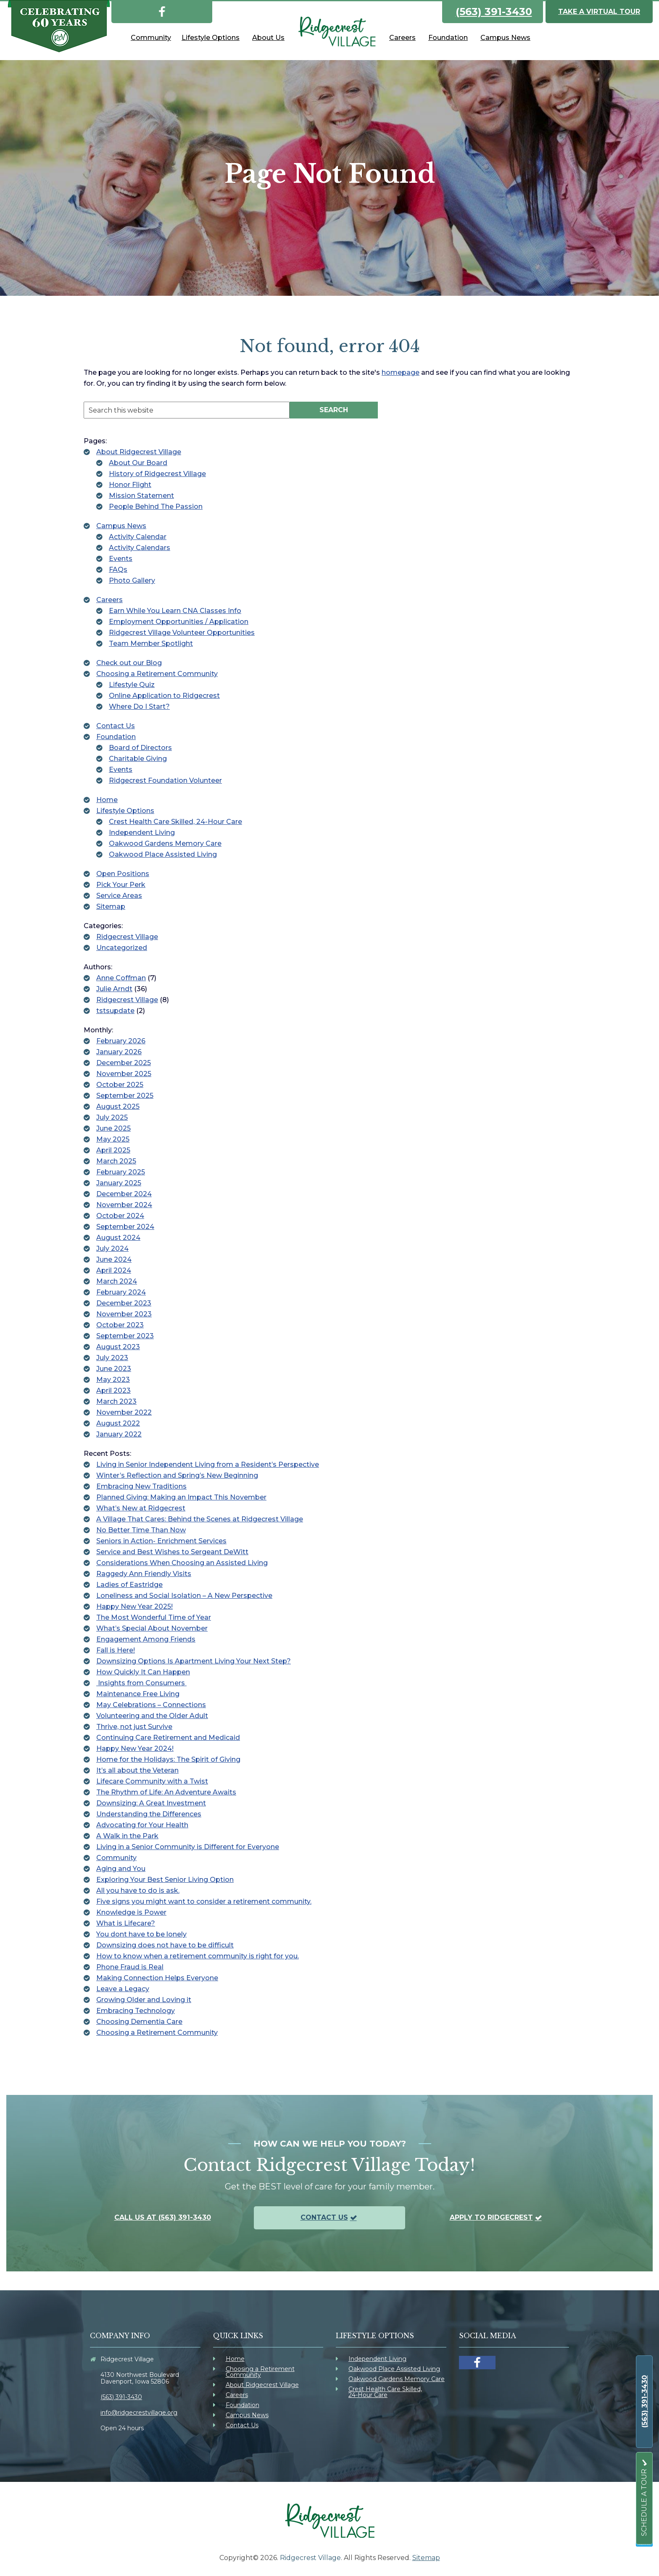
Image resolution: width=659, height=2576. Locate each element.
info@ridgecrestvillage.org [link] (138, 2412)
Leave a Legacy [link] (122, 1989)
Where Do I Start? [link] (139, 706)
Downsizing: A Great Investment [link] (151, 1803)
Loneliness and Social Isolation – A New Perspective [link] (184, 1596)
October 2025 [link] (119, 1085)
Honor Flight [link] (130, 485)
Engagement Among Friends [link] (145, 1639)
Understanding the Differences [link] (148, 1814)
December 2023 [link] (123, 1303)
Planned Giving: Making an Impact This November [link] (181, 1497)
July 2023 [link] (112, 1358)
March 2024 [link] (116, 1281)
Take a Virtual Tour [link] (599, 12)
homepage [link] (400, 372)
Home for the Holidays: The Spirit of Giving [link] (168, 1759)
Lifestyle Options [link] (125, 811)
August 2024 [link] (118, 1238)
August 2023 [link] (118, 1347)
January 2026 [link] (119, 1052)
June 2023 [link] (113, 1369)
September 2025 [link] (124, 1096)
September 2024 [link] (125, 1227)
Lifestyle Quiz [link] (132, 685)
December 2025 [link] (123, 1063)
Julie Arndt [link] (114, 989)
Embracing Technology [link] (135, 2011)
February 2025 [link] (120, 1172)
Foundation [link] (116, 737)
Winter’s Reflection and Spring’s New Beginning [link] (177, 1475)
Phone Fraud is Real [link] (129, 1967)
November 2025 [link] (123, 1074)
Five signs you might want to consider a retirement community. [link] (203, 1901)
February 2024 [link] (121, 1292)
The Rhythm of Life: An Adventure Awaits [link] (166, 1792)
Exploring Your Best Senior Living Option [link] (165, 1880)
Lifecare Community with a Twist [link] (152, 1781)
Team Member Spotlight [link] (151, 643)
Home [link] (107, 800)
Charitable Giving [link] (138, 759)
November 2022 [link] (124, 1412)
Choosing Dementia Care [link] (139, 2022)
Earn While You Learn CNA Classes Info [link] (175, 611)
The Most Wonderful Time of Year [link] (153, 1617)
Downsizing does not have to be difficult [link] (165, 1945)
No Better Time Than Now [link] (141, 1530)
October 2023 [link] (120, 1325)
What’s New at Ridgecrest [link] (140, 1508)
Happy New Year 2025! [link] (134, 1606)
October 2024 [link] (120, 1216)
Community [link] (116, 1858)
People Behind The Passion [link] (156, 506)
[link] (162, 10)
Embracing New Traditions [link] (141, 1486)
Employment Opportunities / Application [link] (178, 622)
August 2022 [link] (118, 1423)
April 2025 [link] (113, 1150)
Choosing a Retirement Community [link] (157, 674)
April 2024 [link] (113, 1270)
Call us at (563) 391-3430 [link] (162, 2217)
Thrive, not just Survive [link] (134, 1727)
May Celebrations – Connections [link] (151, 1705)
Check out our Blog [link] (129, 663)
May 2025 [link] (112, 1139)
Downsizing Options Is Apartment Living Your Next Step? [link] (193, 1661)
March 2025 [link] (116, 1161)
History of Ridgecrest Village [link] (157, 474)
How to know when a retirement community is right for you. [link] (197, 1956)
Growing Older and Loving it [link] (143, 2000)
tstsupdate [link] (115, 1011)
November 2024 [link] (124, 1205)
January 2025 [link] (118, 1183)
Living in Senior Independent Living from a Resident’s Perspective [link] (207, 1464)
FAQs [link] (118, 570)
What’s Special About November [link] (152, 1628)
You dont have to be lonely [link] (141, 1934)
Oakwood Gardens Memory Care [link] (165, 843)
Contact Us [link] (115, 726)
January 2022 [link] (119, 1434)
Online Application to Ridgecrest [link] (164, 696)
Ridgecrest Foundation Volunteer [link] (165, 780)
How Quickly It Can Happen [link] (143, 1672)
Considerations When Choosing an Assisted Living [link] (182, 1563)
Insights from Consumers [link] (141, 1683)
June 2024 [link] (114, 1259)
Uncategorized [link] (121, 948)
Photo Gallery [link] (132, 580)
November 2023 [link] (124, 1314)
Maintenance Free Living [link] (137, 1694)
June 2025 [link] (113, 1128)
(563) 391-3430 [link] (494, 12)
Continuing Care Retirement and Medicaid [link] (168, 1738)
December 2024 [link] (124, 1194)
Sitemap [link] (110, 906)
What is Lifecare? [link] (125, 1923)
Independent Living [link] (142, 833)
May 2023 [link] (113, 1380)
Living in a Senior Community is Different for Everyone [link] (187, 1847)
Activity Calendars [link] (139, 548)
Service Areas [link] (119, 896)
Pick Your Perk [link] (120, 885)
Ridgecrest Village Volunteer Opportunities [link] (182, 633)
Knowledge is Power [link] (131, 1912)
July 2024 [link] (112, 1248)
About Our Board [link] (138, 463)
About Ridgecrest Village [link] (138, 452)
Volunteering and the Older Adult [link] (152, 1716)
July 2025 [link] (112, 1117)
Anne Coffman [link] (121, 978)
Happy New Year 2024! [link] (135, 1748)
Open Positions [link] (122, 874)
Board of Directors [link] (140, 748)
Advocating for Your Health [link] (142, 1825)
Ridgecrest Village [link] (127, 937)
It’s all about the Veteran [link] (137, 1770)
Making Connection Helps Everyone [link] (157, 1978)
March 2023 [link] (116, 1401)
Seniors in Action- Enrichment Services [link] (161, 1541)
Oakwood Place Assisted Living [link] (163, 854)
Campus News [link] (121, 526)
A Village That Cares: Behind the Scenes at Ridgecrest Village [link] (199, 1519)
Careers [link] (109, 600)
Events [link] (120, 559)
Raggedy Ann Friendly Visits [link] (143, 1574)
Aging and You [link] (120, 1869)
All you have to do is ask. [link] (137, 1891)
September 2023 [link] (125, 1336)
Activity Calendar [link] (137, 537)
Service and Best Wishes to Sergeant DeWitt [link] (172, 1552)
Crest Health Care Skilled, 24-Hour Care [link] (175, 822)
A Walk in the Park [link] (127, 1836)
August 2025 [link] (118, 1106)
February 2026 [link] (120, 1041)
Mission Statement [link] (141, 496)
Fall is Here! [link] (115, 1650)
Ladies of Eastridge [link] (129, 1585)
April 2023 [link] (113, 1391)
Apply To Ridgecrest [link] (491, 2217)
